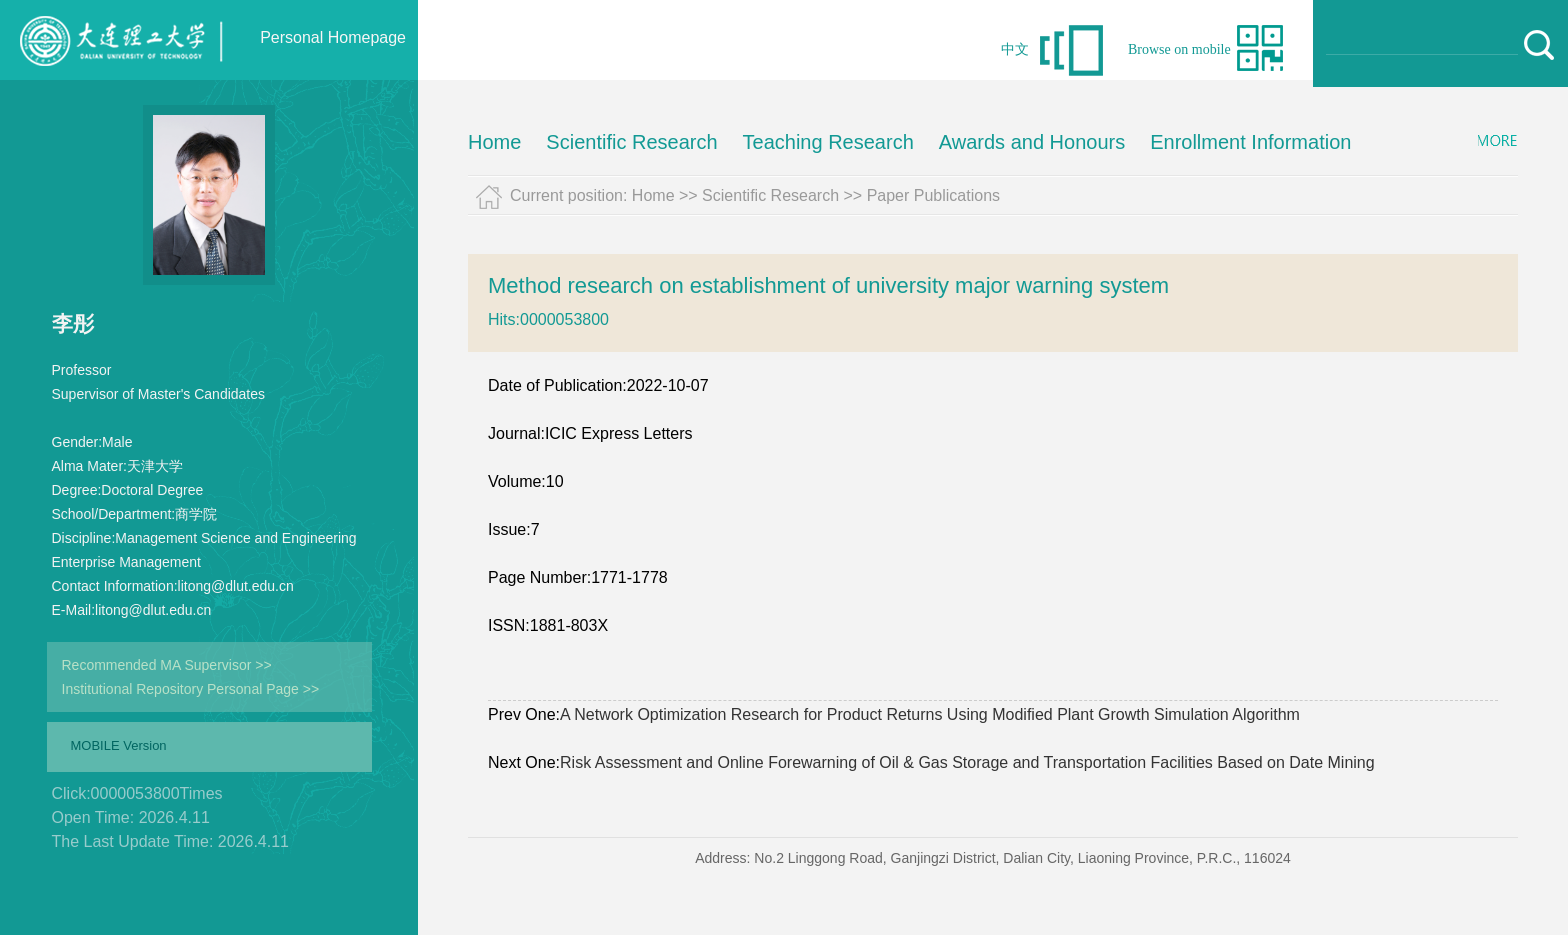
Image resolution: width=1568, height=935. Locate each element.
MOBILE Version (119, 745)
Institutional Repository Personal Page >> (191, 689)
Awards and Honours (1032, 142)
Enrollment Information (1250, 142)
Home (494, 142)
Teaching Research (828, 142)
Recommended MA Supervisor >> (167, 665)
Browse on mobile (1179, 49)
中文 (1015, 49)
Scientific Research (631, 142)
